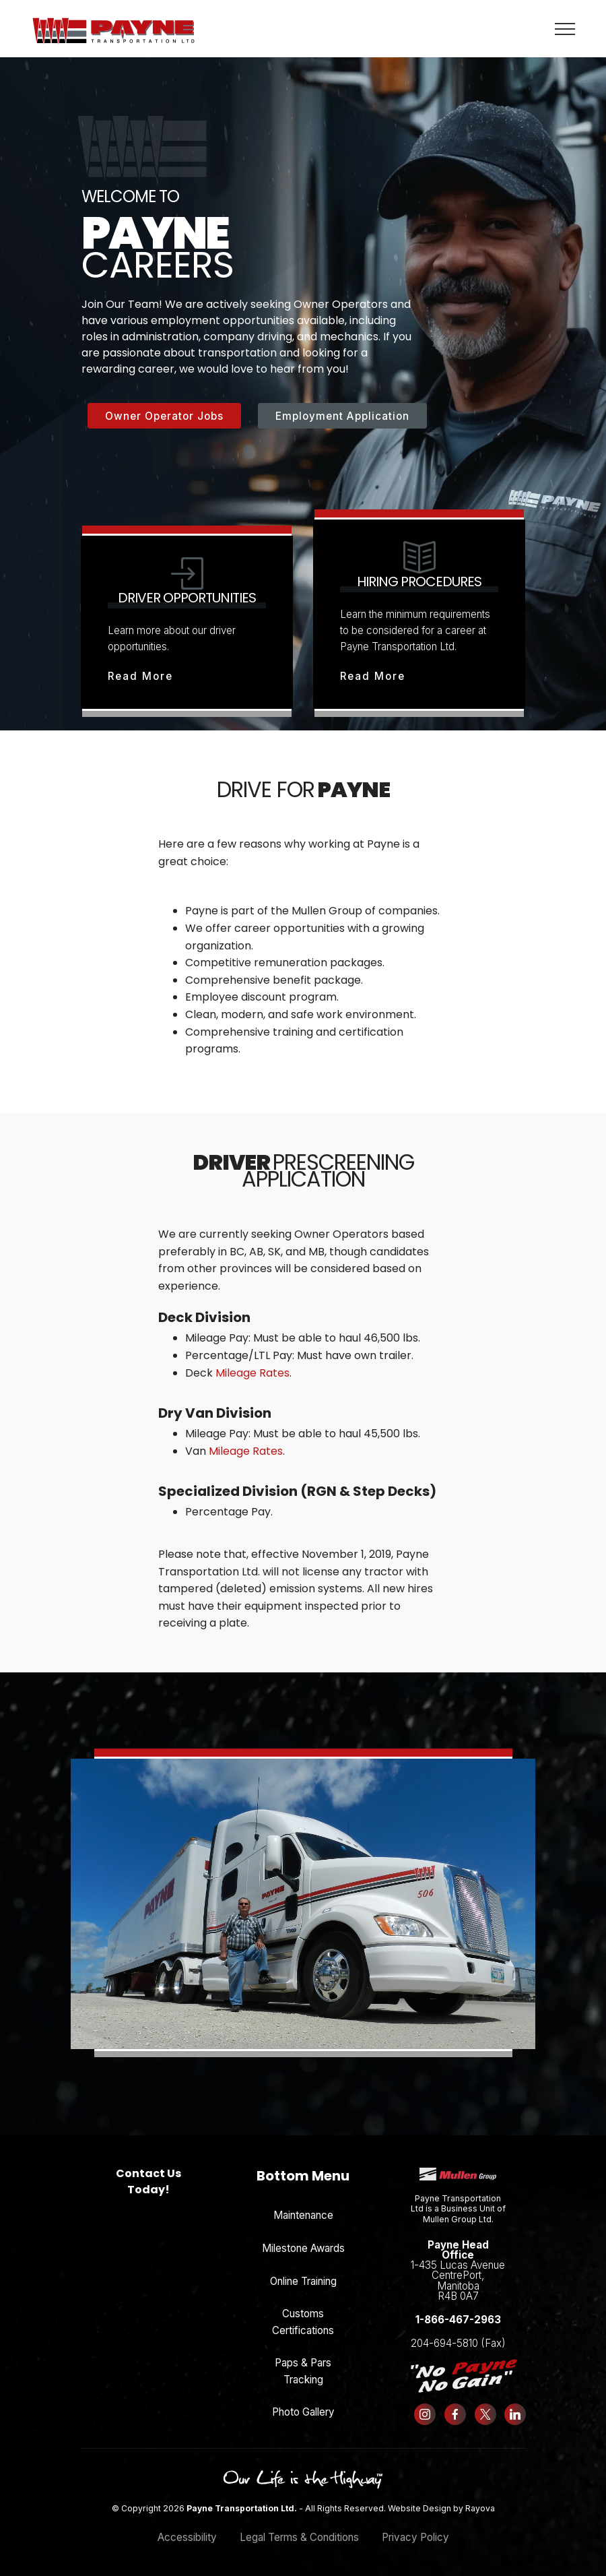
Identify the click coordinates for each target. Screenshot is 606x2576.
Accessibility (187, 2537)
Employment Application (342, 416)
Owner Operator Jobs (164, 416)
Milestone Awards (303, 2248)
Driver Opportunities (187, 597)
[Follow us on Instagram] (425, 2414)
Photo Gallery (303, 2412)
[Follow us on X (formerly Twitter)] (485, 2414)
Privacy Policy (415, 2537)
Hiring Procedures (419, 581)
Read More (140, 676)
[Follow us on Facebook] (455, 2414)
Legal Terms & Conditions (299, 2537)
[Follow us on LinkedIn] (515, 2414)
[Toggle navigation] (565, 28)
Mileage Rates (252, 1373)
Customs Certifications (303, 2321)
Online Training (303, 2281)
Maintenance (303, 2215)
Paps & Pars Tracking (303, 2370)
